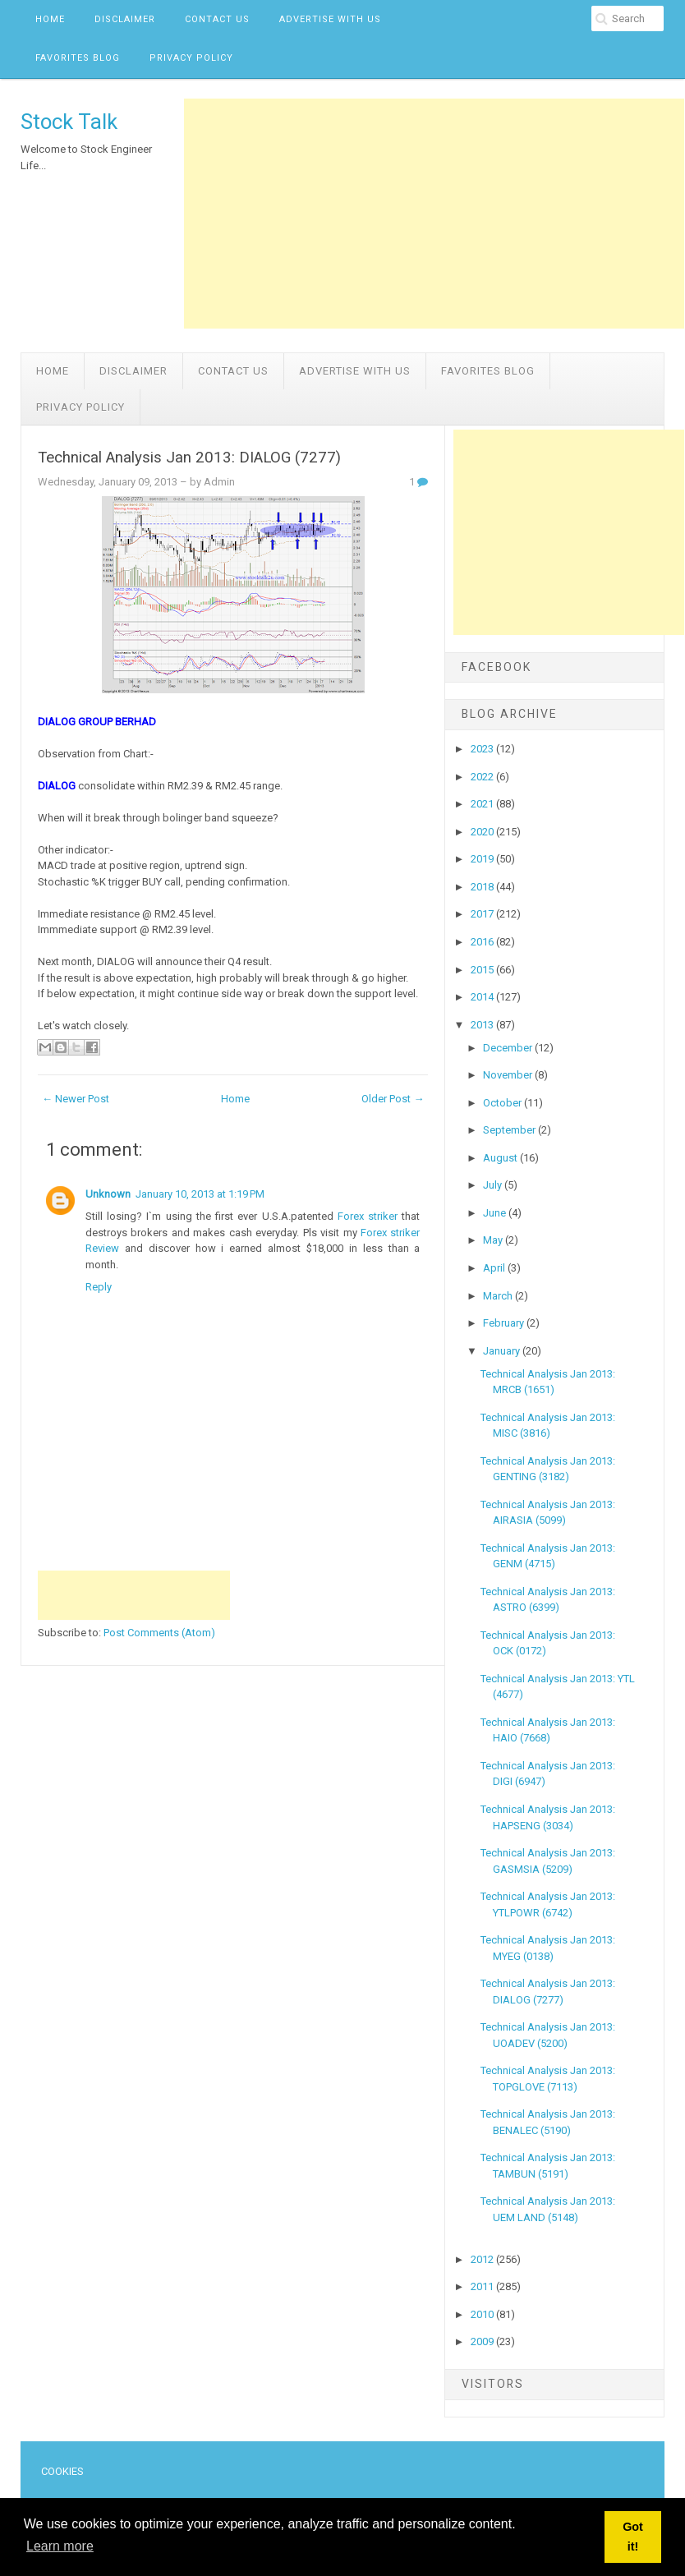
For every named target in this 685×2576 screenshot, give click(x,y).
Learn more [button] (60, 2546)
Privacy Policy (191, 58)
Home (50, 19)
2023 (483, 749)
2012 (483, 2259)
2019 (483, 859)
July (493, 1185)
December (509, 1048)
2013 (483, 1025)
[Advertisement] (434, 214)
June (495, 1213)
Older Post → (392, 1098)
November (509, 1075)
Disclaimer (124, 19)
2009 (483, 2341)
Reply (98, 1287)
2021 (483, 804)
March (499, 1296)
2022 (483, 776)
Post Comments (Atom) (159, 1632)
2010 (483, 2314)
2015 (483, 970)
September (510, 1130)
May (494, 1240)
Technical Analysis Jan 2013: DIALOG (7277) (189, 457)
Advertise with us (330, 19)
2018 (483, 887)
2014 (483, 997)
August (501, 1158)
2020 (483, 832)
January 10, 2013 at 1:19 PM (200, 1194)
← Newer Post (75, 1098)
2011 (483, 2286)
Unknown (108, 1194)
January (502, 1351)
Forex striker (368, 1216)
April (495, 1268)
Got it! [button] (633, 2536)
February (504, 1323)
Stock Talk (69, 121)
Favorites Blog (77, 58)
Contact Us (217, 19)
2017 (483, 914)
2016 (483, 942)
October (503, 1103)
